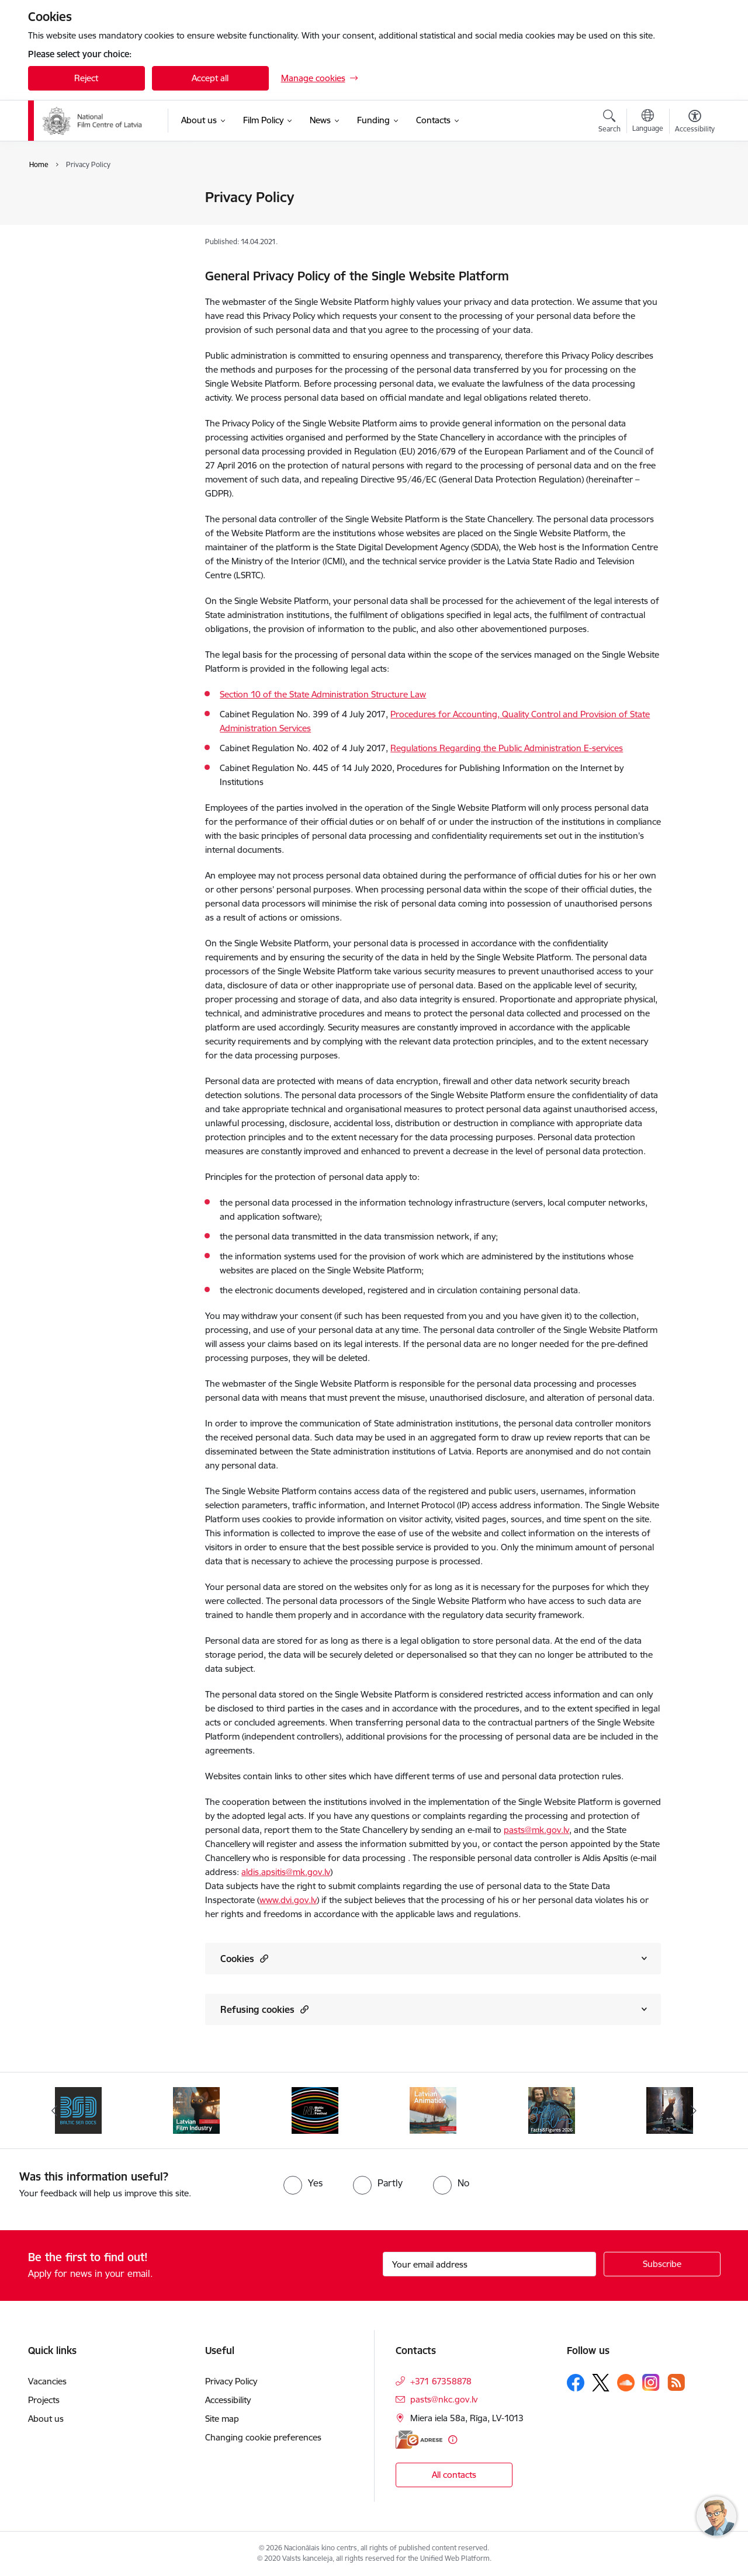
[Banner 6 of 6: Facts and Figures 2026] (551, 2109)
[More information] (452, 2439)
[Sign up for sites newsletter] (662, 2264)
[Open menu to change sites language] (647, 122)
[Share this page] (691, 221)
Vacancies (47, 2381)
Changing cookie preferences (263, 2437)
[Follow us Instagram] (651, 2382)
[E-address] (419, 2439)
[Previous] (55, 2110)
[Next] (693, 2110)
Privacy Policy (66, 198)
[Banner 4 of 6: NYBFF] (315, 2109)
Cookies (244, 1958)
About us (46, 2418)
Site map (57, 238)
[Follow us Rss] (676, 2382)
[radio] (303, 2183)
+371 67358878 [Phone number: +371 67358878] (441, 2381)
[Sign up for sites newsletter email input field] (489, 2264)
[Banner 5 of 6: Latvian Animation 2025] (433, 2109)
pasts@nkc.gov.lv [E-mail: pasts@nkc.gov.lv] (443, 2399)
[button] (262, 1958)
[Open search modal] (609, 123)
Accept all (210, 78)
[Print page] (691, 192)
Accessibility (63, 218)
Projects (44, 2399)
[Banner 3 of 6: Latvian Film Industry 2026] (196, 2109)
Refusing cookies (264, 2009)
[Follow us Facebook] (575, 2382)
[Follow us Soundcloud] (626, 2382)
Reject (86, 78)
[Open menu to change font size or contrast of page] (695, 123)
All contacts (454, 2474)
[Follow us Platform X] (601, 2382)
